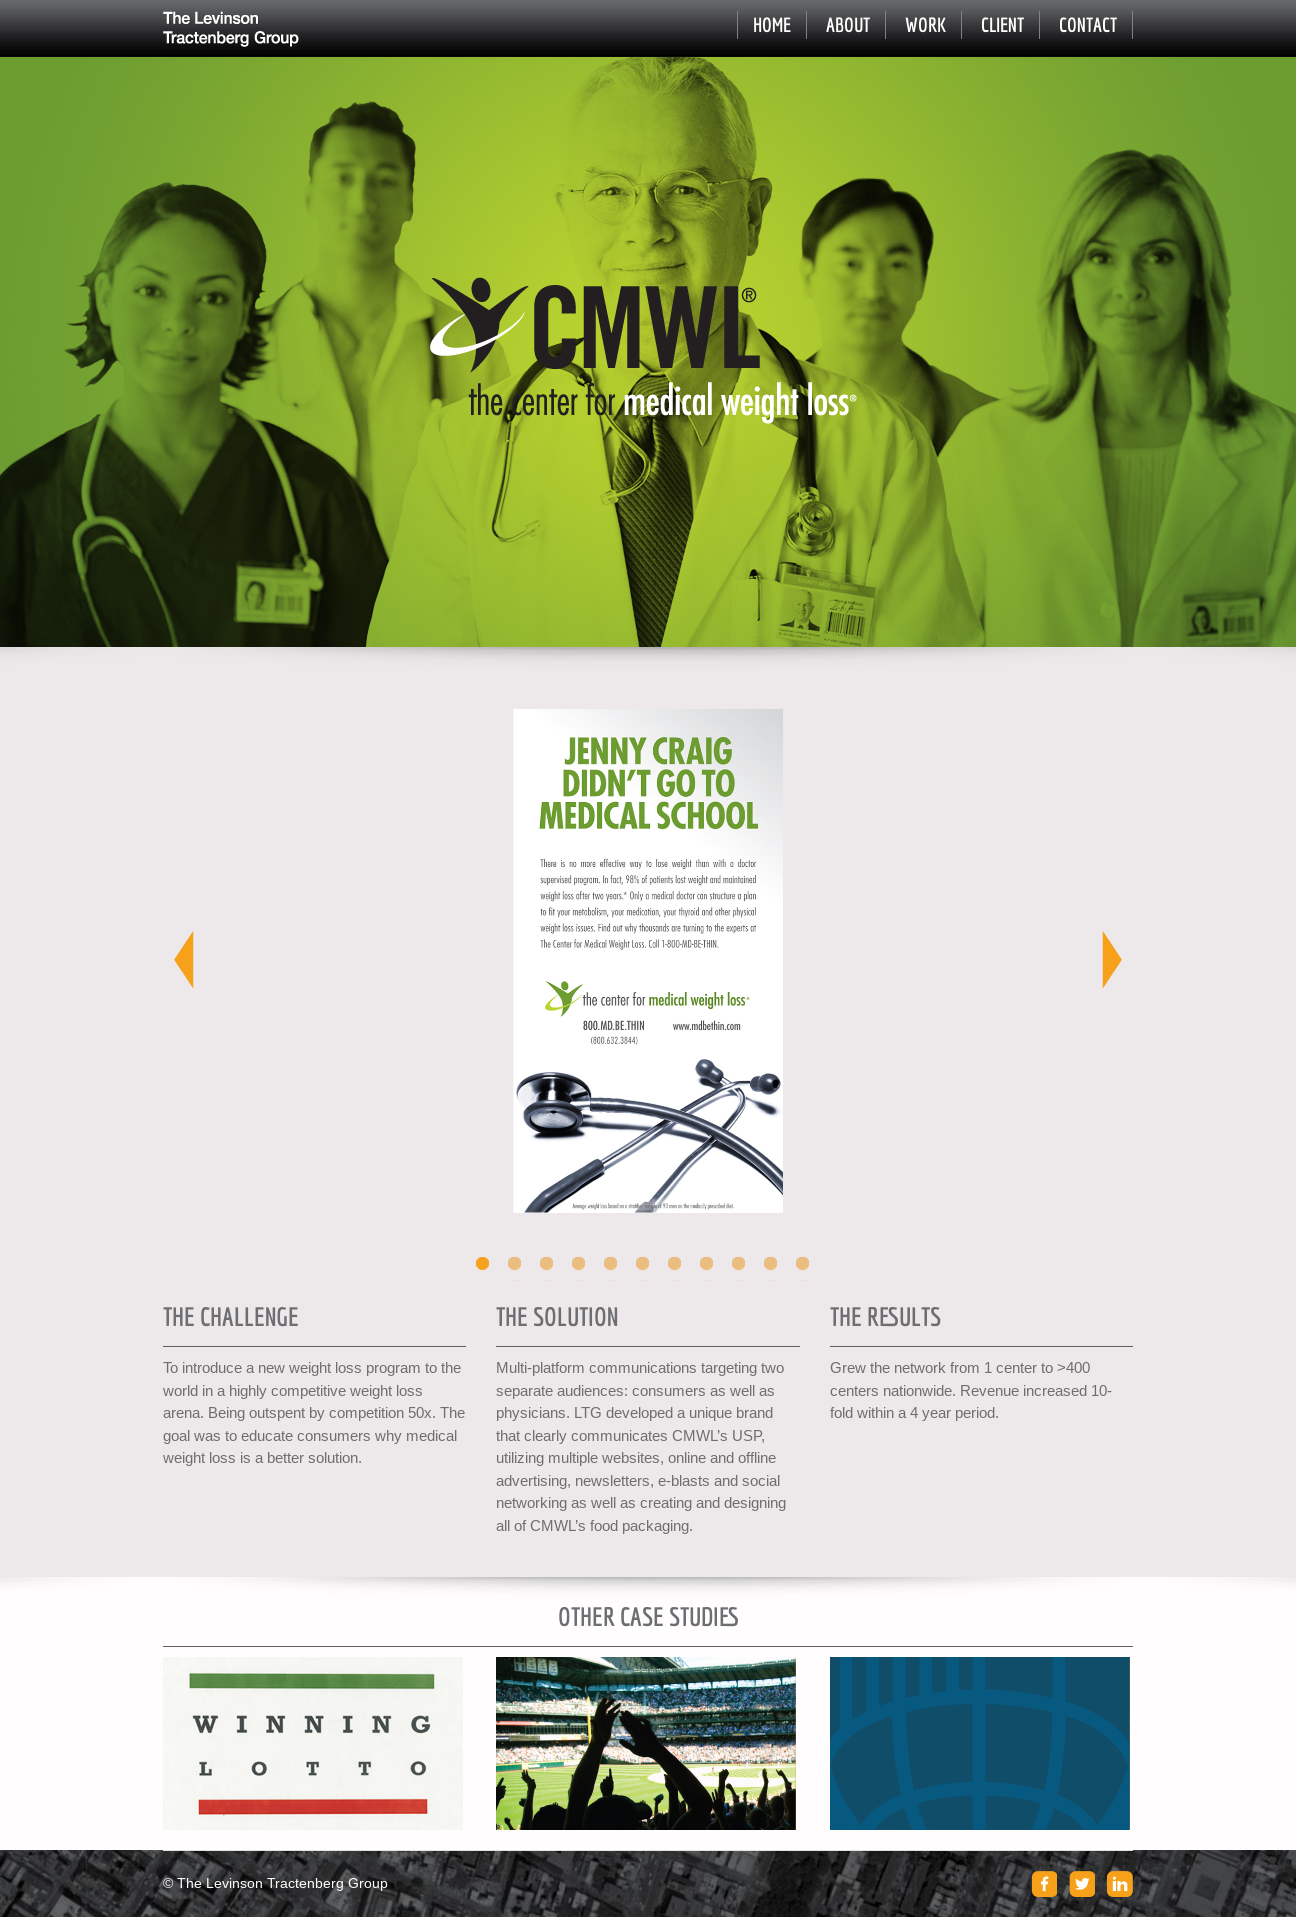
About (848, 24)
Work (925, 24)
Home (772, 24)
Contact (1088, 24)
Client (1002, 24)
